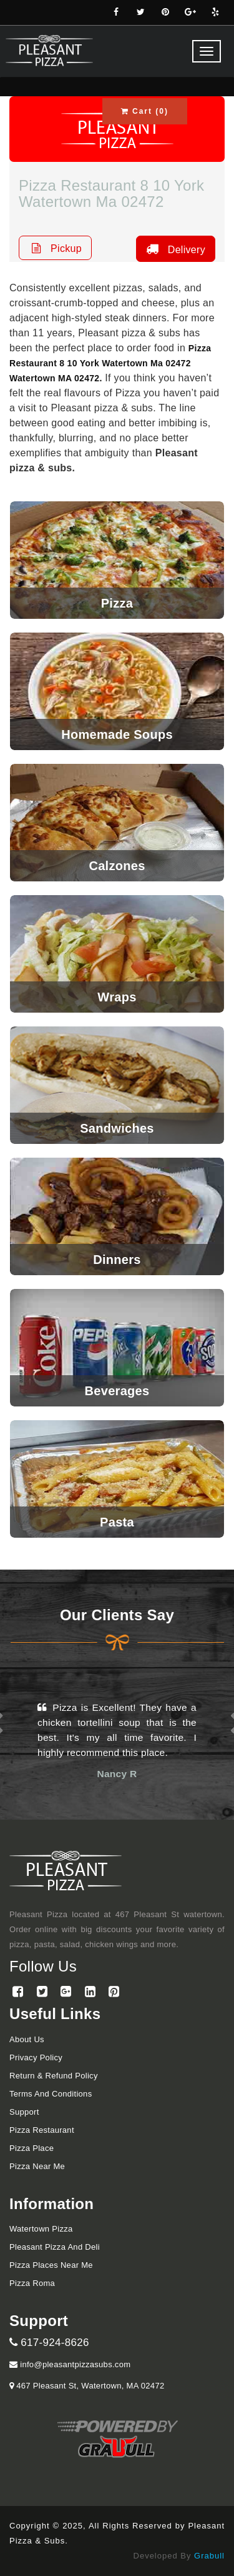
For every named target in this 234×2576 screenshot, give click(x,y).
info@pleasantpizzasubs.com (69, 2364)
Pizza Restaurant (41, 2130)
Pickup (55, 247)
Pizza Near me (37, 2166)
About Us (26, 2039)
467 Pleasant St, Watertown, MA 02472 (89, 2385)
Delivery (174, 248)
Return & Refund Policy (53, 2075)
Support (24, 2112)
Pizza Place (31, 2148)
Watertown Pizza (41, 2228)
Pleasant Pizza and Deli (54, 2247)
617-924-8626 (49, 2342)
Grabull (209, 2555)
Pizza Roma (32, 2283)
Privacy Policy (35, 2057)
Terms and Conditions (50, 2093)
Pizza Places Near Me (51, 2265)
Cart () (144, 111)
